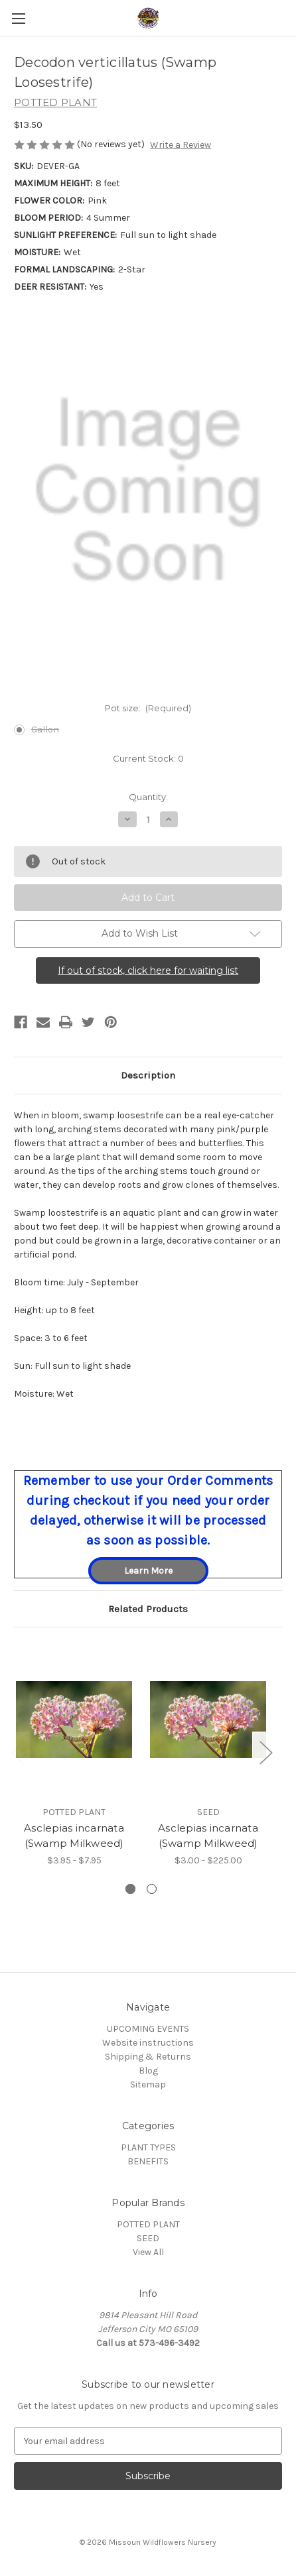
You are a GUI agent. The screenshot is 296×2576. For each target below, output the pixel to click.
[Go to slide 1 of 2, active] (130, 1889)
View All (148, 2252)
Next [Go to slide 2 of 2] (265, 1752)
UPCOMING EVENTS (148, 2028)
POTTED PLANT (148, 2224)
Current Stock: (148, 758)
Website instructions (148, 2042)
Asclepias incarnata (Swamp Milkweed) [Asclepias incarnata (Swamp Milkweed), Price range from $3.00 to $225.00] (208, 1836)
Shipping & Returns (148, 2056)
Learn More (148, 1570)
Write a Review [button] (180, 144)
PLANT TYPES (148, 2147)
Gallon (45, 729)
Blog (148, 2070)
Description (148, 1075)
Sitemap (148, 2084)
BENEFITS (148, 2161)
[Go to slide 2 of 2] (152, 1889)
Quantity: (148, 796)
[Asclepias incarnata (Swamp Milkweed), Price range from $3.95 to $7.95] (74, 1719)
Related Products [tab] (148, 1609)
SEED (148, 2238)
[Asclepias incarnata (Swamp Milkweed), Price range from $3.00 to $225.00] (208, 1719)
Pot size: (148, 708)
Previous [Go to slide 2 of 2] (17, 1752)
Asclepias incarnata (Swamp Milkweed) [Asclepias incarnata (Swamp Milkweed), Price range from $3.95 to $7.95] (74, 1836)
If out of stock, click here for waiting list (148, 970)
